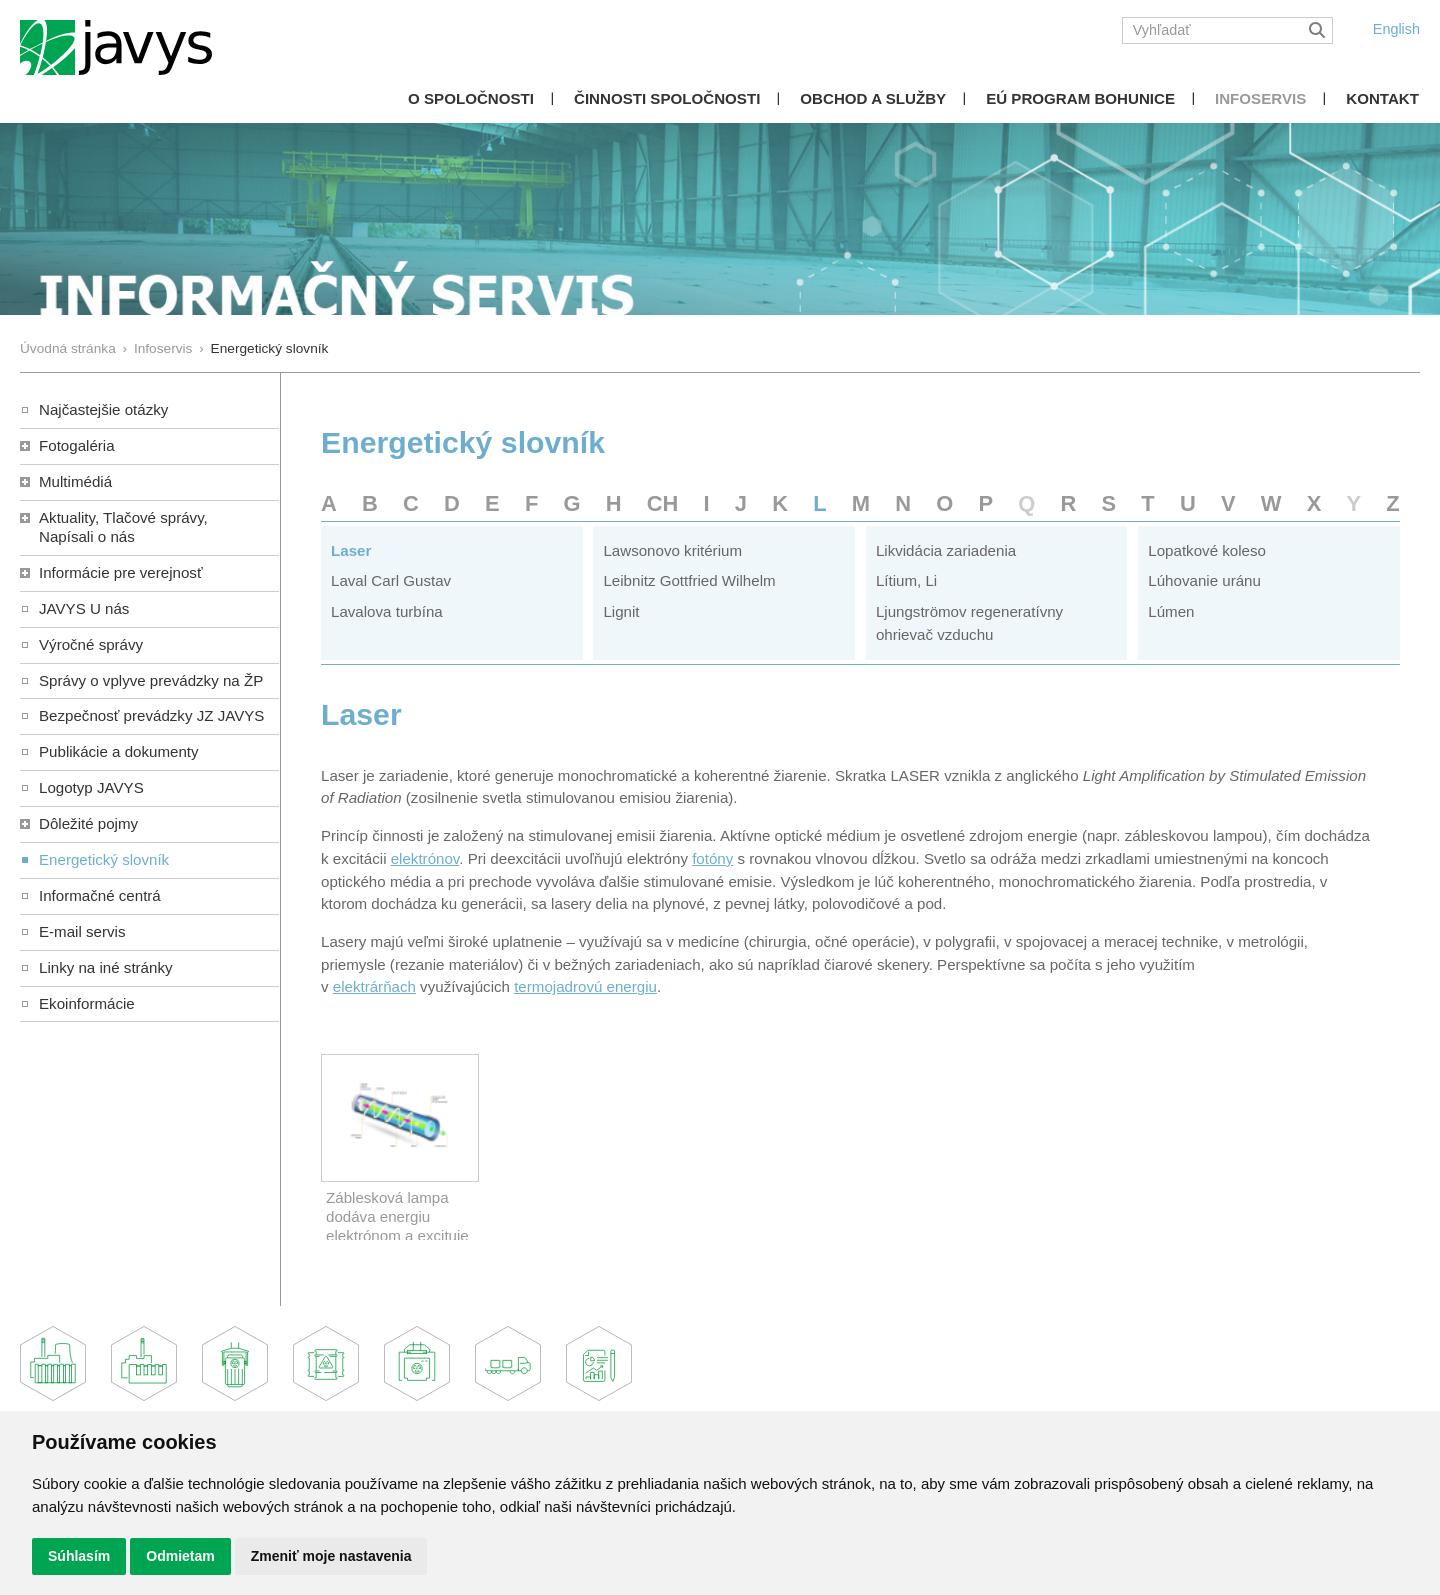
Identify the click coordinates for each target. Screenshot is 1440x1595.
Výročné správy (91, 644)
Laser (351, 550)
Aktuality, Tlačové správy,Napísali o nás (123, 527)
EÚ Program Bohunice (1080, 98)
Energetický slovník (104, 859)
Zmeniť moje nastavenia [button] (331, 1556)
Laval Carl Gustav (391, 580)
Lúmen (1171, 611)
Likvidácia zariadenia (946, 550)
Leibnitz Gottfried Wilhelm (689, 580)
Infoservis (1260, 98)
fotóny (712, 858)
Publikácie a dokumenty (119, 751)
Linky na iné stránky (106, 967)
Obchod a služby (873, 98)
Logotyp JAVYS (91, 787)
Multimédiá (75, 481)
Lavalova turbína (387, 611)
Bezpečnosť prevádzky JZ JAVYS (151, 715)
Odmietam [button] (180, 1556)
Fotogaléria (77, 445)
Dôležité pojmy (88, 823)
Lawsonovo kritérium (672, 550)
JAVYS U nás (84, 608)
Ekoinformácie (87, 1003)
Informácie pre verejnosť (121, 572)
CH (663, 503)
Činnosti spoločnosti (667, 98)
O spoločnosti (471, 98)
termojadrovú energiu (585, 986)
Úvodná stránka (68, 348)
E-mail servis (82, 931)
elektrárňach (374, 986)
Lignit (621, 611)
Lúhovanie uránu (1204, 580)
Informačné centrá (100, 895)
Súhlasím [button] (79, 1556)
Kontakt (1382, 98)
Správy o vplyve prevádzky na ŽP (151, 680)
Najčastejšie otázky (103, 409)
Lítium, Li (906, 580)
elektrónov (425, 858)
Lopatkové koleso (1207, 550)
